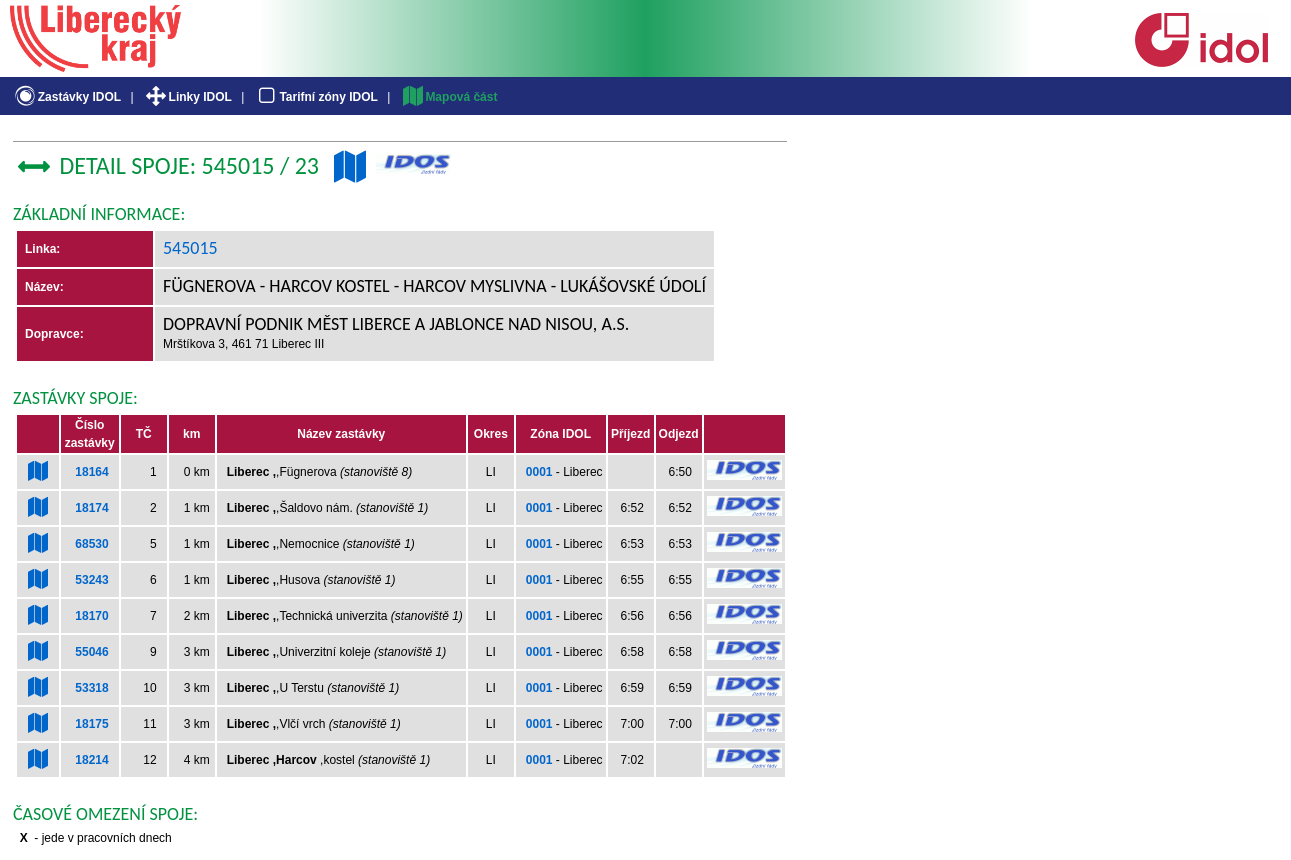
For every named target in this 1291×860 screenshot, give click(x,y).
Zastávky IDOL (66, 97)
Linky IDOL (187, 97)
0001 (539, 472)
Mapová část (449, 97)
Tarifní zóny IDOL (316, 97)
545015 (190, 248)
